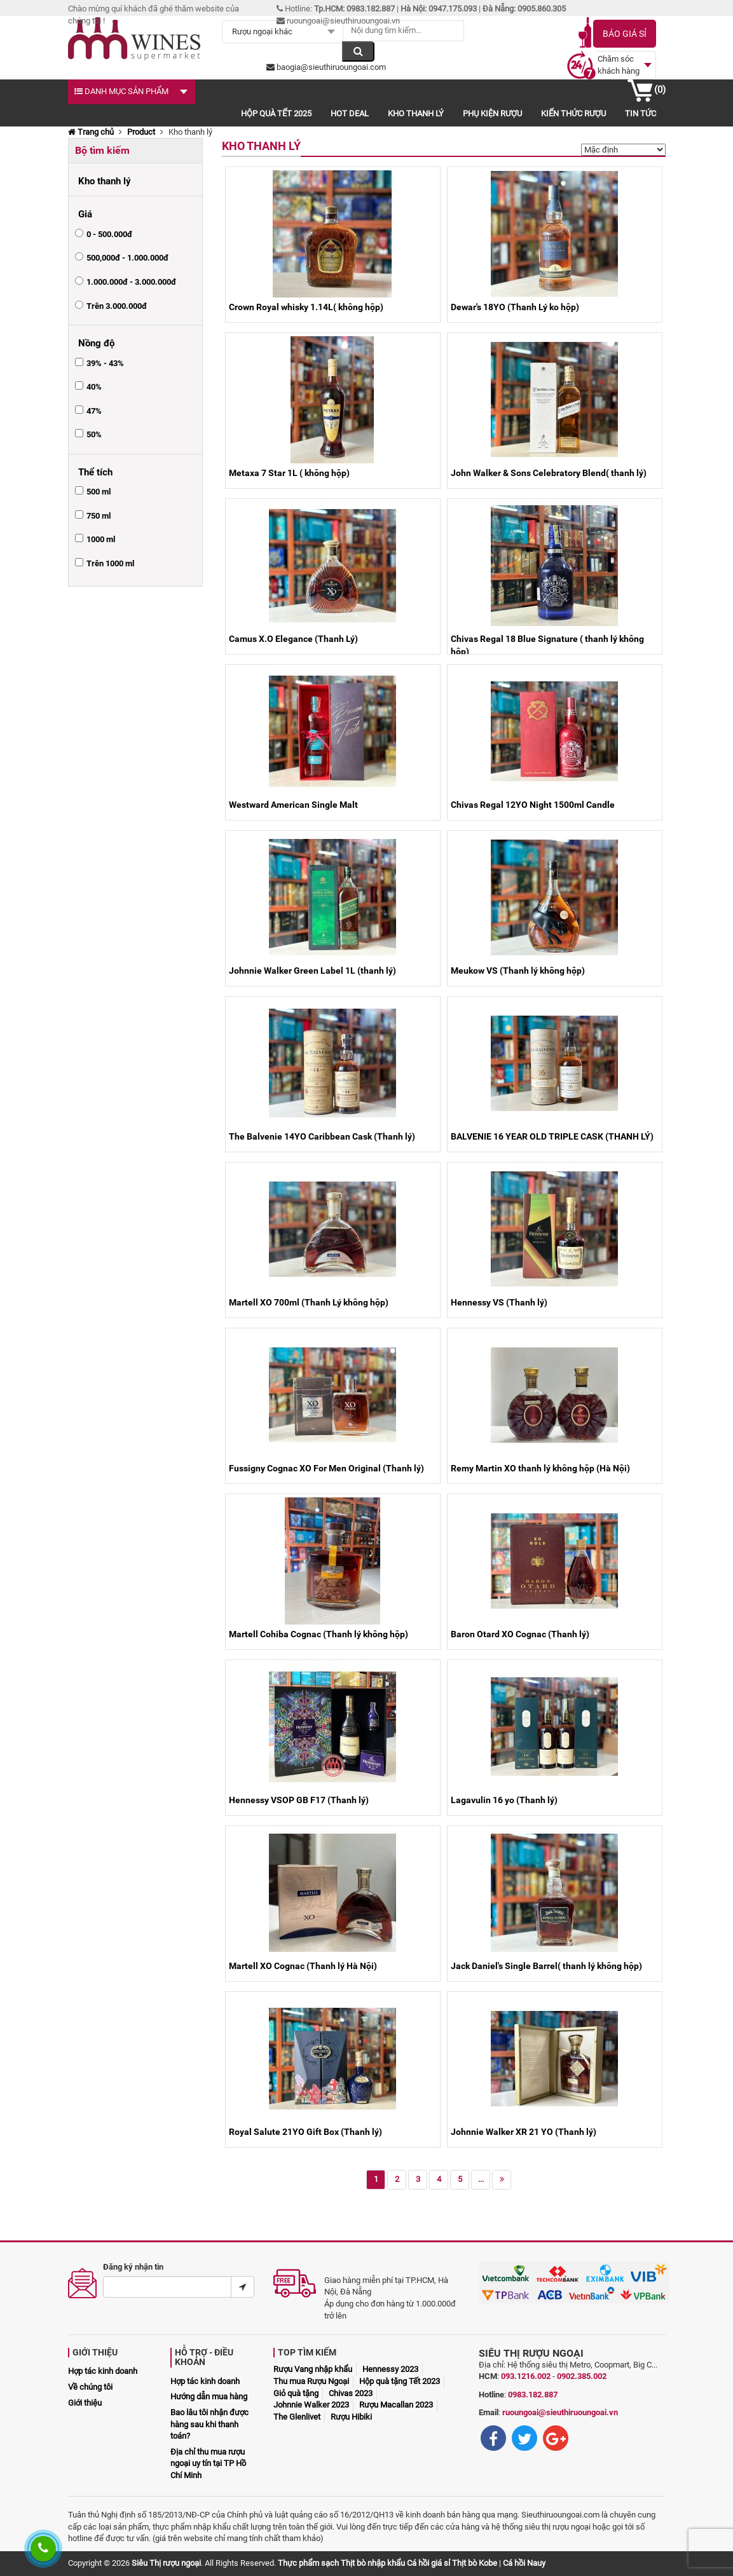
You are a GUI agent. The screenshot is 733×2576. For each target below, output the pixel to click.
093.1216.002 (526, 2376)
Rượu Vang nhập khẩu (312, 2369)
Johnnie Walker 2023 (311, 2404)
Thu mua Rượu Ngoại (311, 2381)
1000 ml (100, 539)
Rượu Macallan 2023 (396, 2404)
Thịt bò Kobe (474, 2563)
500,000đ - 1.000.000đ (127, 257)
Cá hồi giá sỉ (428, 2563)
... (481, 2179)
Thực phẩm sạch (308, 2563)
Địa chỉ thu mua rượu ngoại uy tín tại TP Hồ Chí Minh (208, 2463)
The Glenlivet (296, 2417)
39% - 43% (105, 363)
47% (94, 411)
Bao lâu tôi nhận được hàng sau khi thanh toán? (209, 2424)
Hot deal (350, 113)
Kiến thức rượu (573, 113)
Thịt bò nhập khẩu (373, 2563)
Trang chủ (91, 132)
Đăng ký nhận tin (133, 2267)
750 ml (98, 516)
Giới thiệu (85, 2403)
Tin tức (640, 113)
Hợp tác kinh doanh (102, 2371)
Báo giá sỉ (625, 34)
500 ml (98, 491)
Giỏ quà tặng (296, 2393)
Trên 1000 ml (110, 563)
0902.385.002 (581, 2376)
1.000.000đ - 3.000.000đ (131, 282)
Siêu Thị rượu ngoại (166, 2563)
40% (94, 387)
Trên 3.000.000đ (116, 306)
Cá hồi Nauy (524, 2563)
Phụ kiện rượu (492, 113)
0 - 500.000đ (109, 234)
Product (141, 132)
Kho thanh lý (416, 113)
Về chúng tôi (90, 2387)
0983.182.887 (533, 2394)
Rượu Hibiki (351, 2417)
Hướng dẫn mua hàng (208, 2396)
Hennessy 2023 (390, 2369)
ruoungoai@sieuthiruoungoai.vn (560, 2412)
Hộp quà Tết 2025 (276, 113)
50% (94, 434)
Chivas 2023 (351, 2393)
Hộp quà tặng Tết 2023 (399, 2381)
